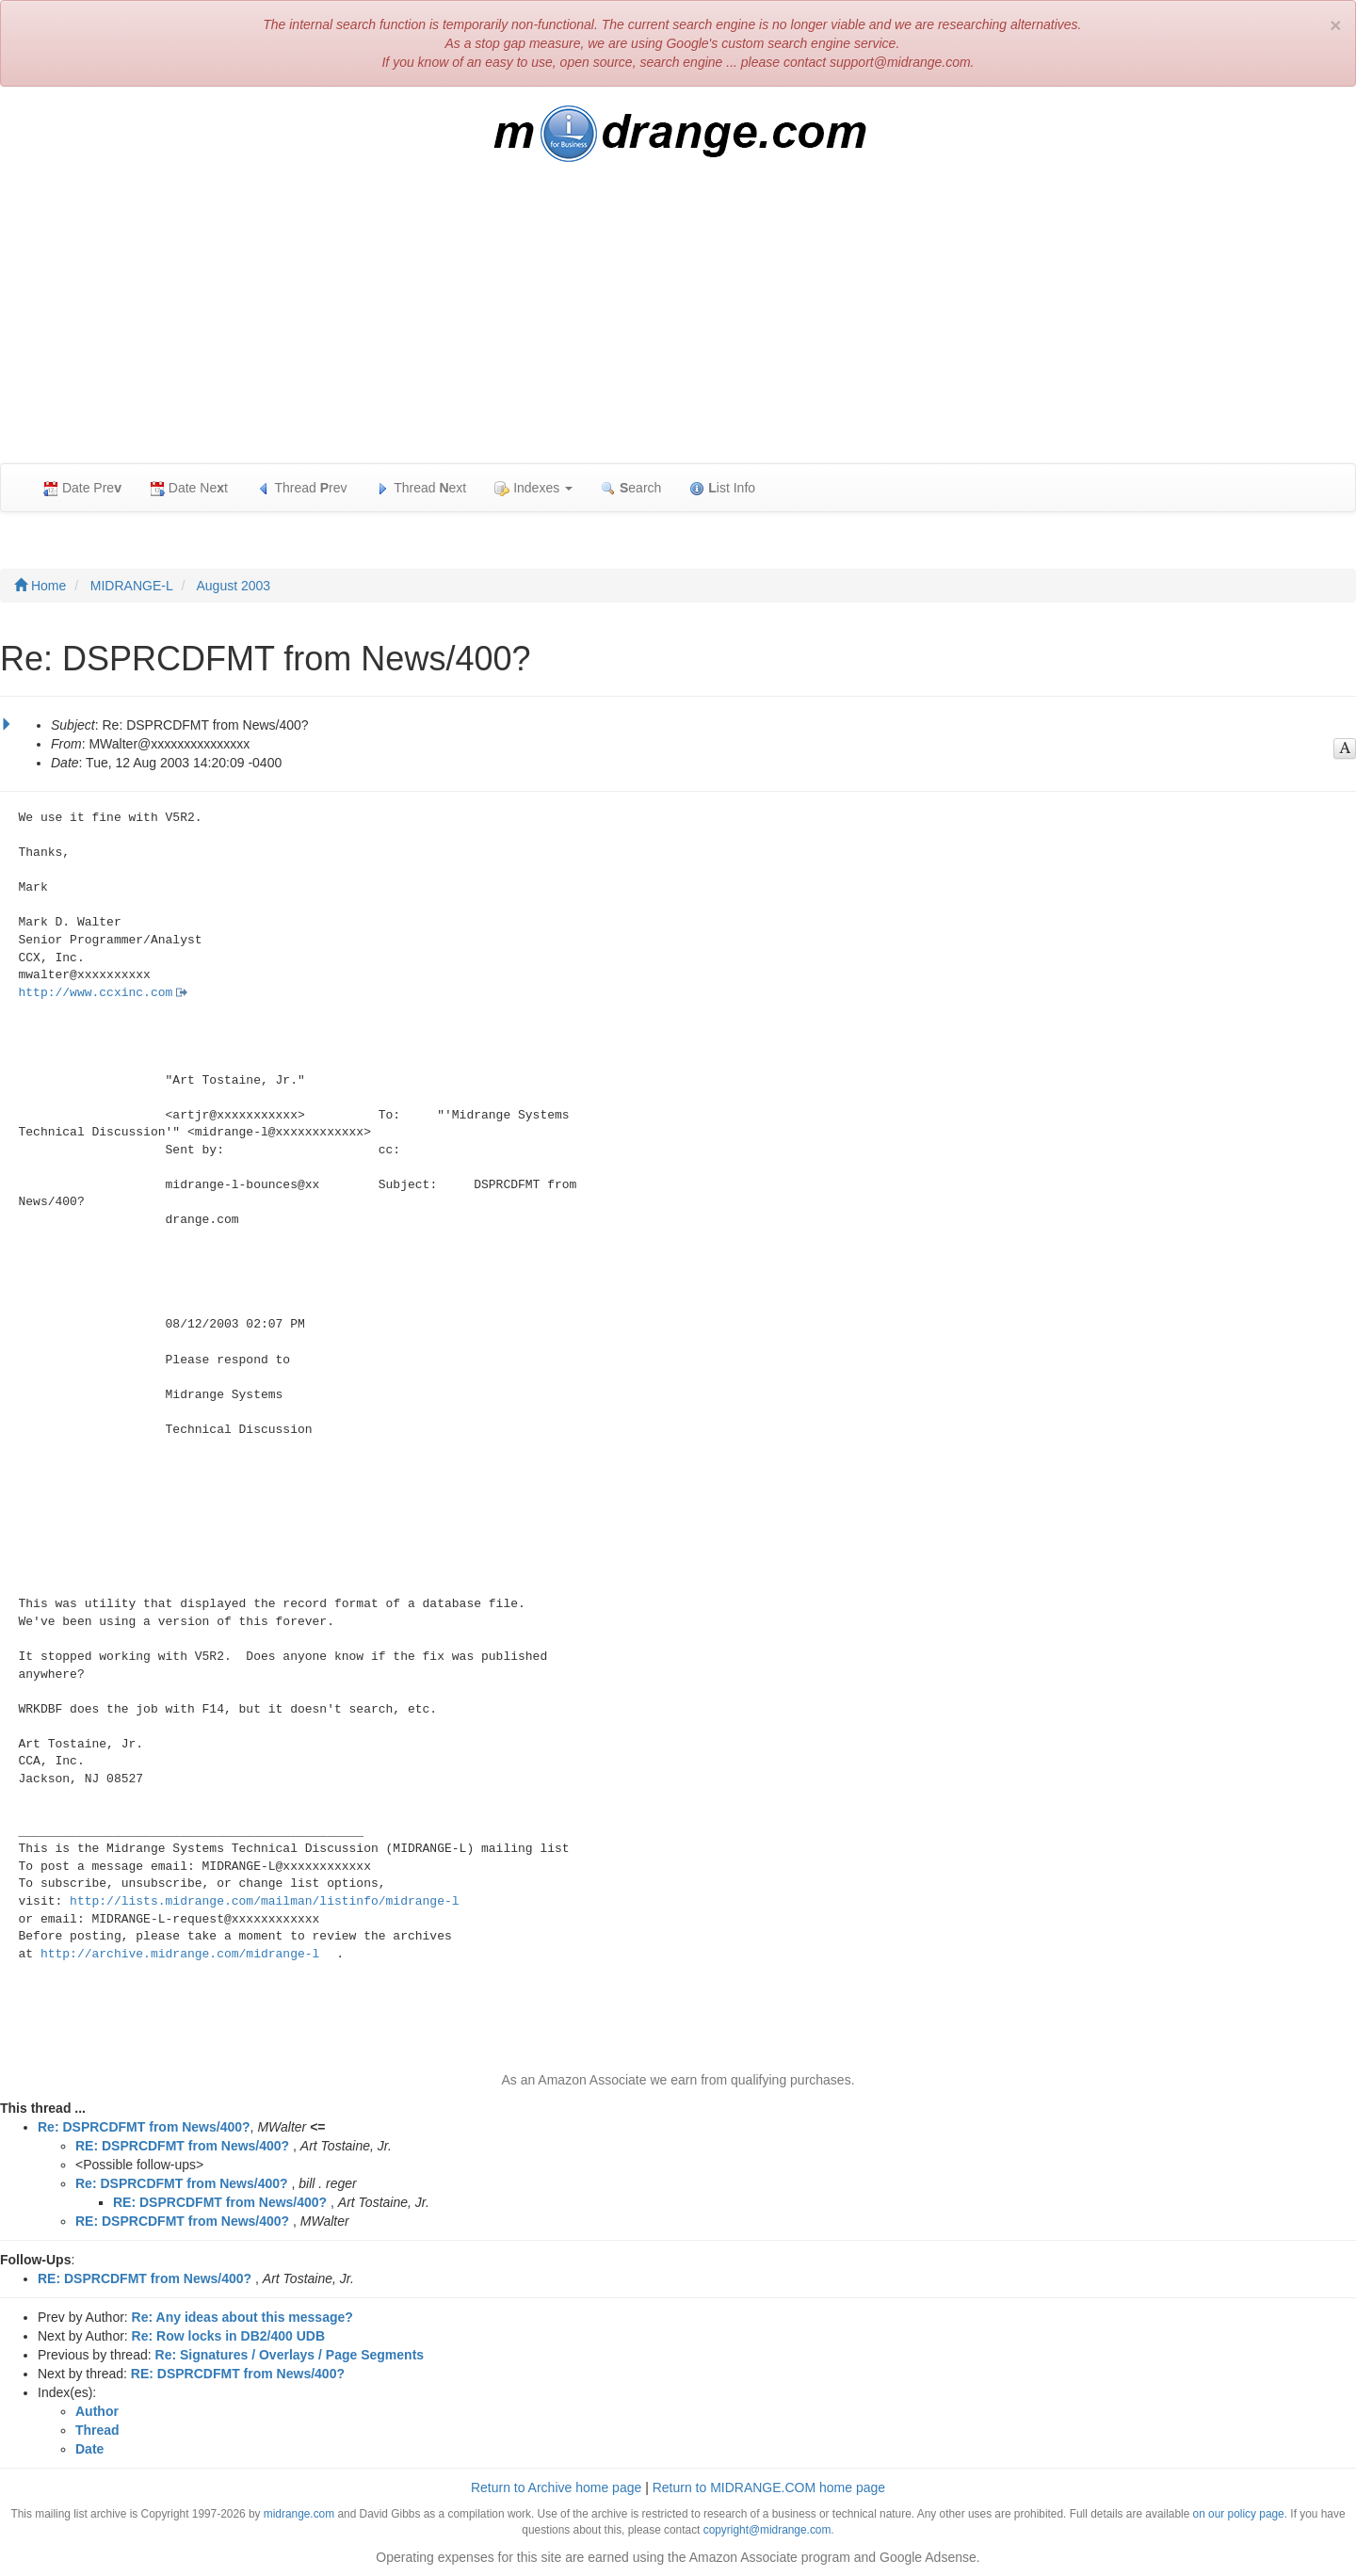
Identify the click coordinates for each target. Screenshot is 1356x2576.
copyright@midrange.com (767, 2529)
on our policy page (1238, 2513)
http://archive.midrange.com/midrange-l (179, 1954)
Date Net (189, 488)
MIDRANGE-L (131, 585)
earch (631, 488)
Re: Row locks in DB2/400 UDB (228, 2335)
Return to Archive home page (556, 2487)
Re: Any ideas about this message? (242, 2317)
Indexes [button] (533, 488)
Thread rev (301, 488)
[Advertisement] (678, 322)
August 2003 (234, 585)
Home (40, 585)
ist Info (722, 488)
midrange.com (299, 2513)
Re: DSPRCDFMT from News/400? (144, 2126)
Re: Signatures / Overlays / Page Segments (290, 2354)
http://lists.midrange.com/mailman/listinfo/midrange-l (264, 1901)
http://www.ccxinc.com (96, 993)
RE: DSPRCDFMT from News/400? (182, 2145)
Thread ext (421, 488)
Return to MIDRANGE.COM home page (769, 2487)
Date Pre (82, 488)
